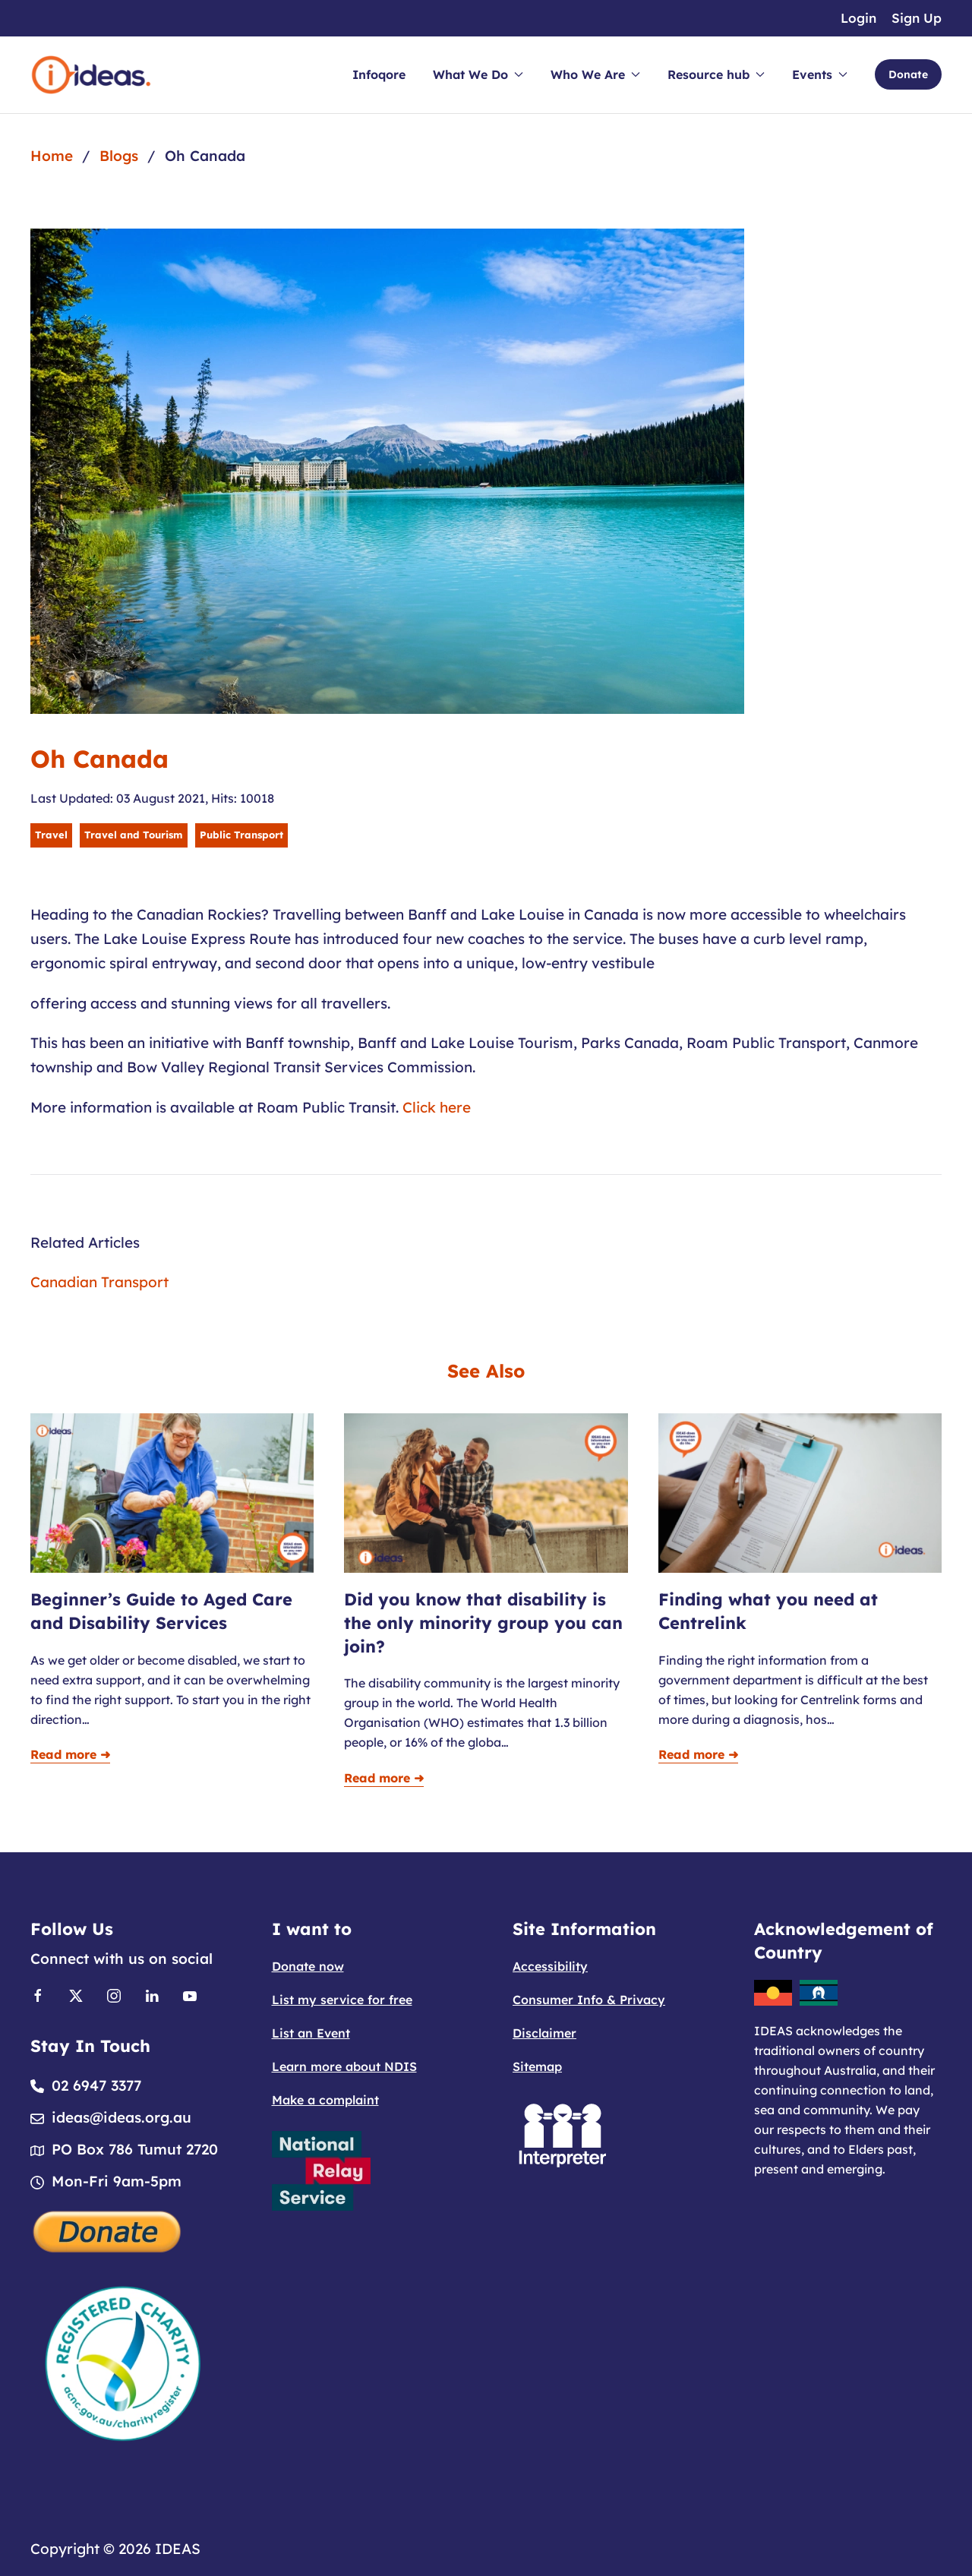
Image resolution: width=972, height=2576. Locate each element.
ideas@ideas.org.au (121, 2117)
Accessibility (550, 1966)
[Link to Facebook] (38, 1994)
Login (858, 18)
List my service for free (342, 1999)
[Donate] (107, 2229)
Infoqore (379, 74)
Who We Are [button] (595, 74)
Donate (908, 74)
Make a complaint (325, 2099)
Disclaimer (544, 2033)
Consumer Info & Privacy (589, 1999)
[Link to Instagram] (114, 1994)
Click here (438, 1107)
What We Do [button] (478, 74)
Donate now (308, 1966)
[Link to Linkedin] (151, 1994)
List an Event (311, 2033)
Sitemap (537, 2066)
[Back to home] (91, 74)
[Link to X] (76, 1994)
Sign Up (917, 18)
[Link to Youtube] (189, 1994)
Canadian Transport (99, 1282)
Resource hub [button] (716, 74)
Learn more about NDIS (344, 2066)
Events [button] (819, 74)
